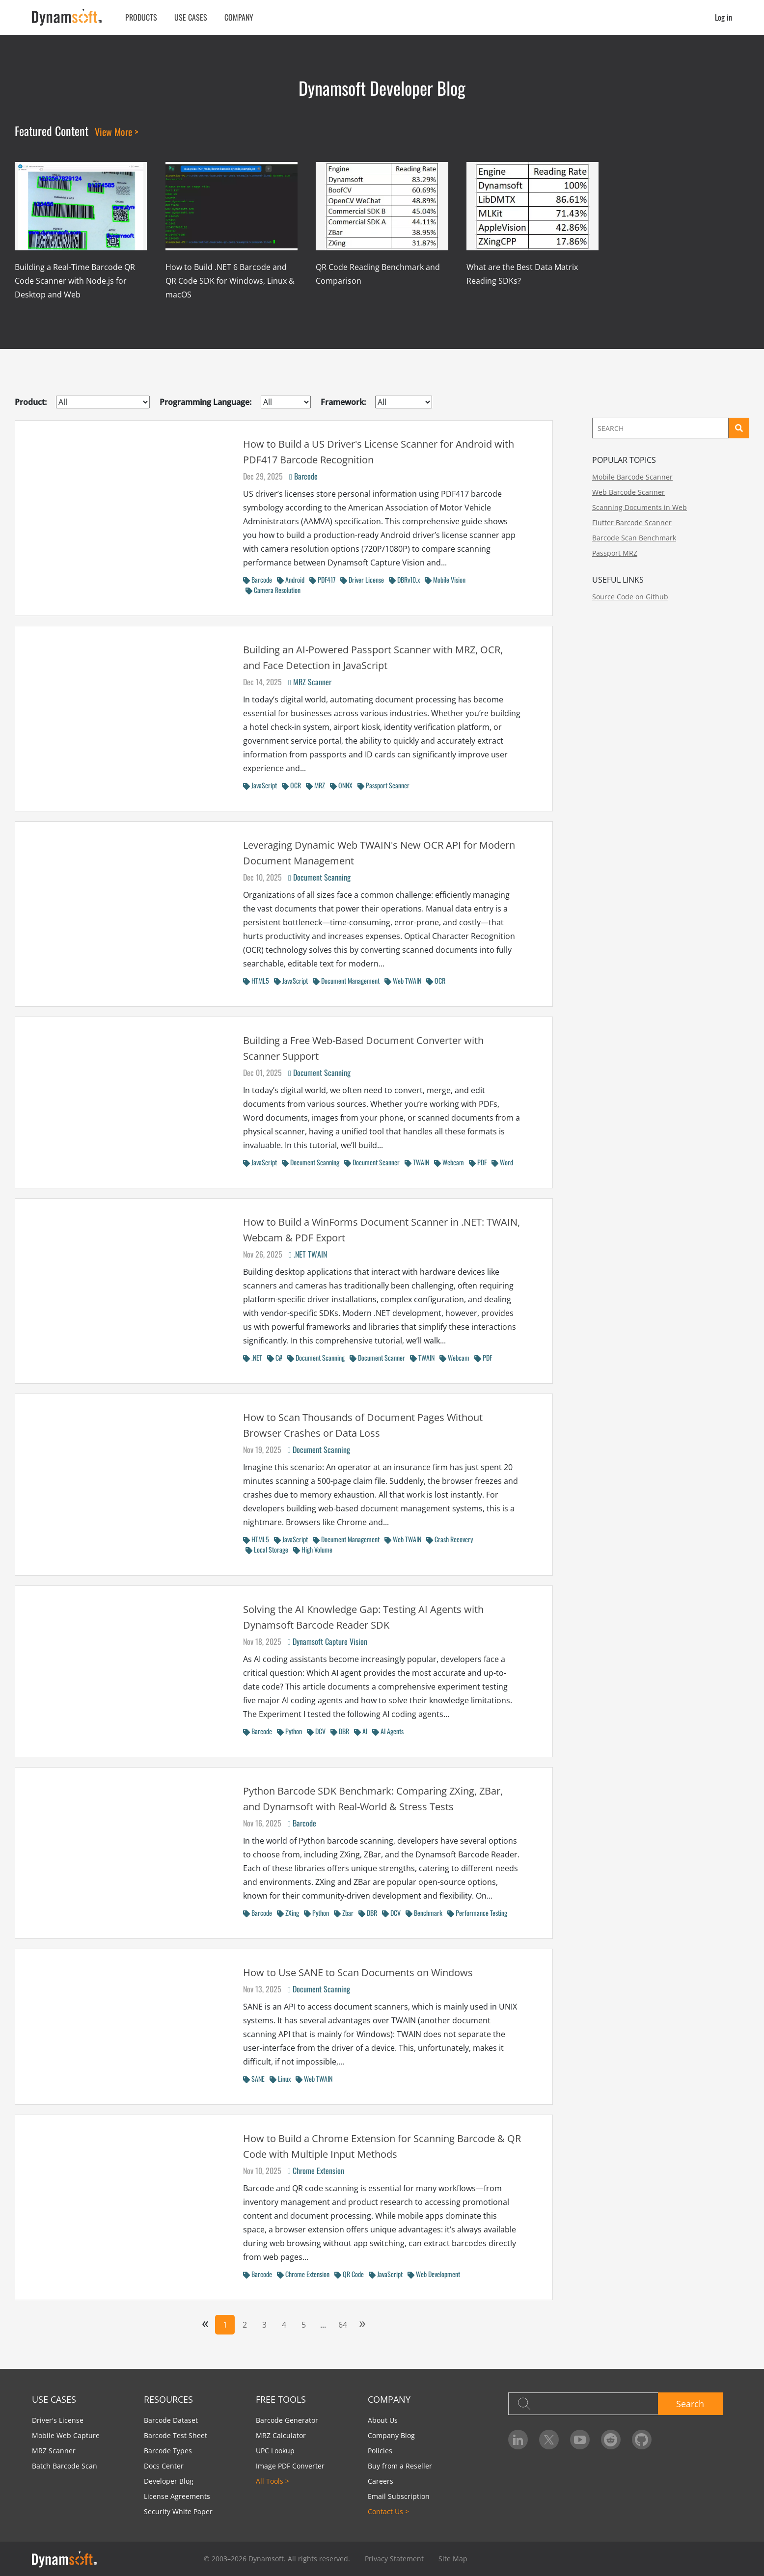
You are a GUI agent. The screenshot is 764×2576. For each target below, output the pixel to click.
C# (274, 1357)
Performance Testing (477, 1912)
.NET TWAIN (308, 1254)
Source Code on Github (630, 596)
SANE (254, 2078)
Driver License (362, 579)
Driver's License (57, 2420)
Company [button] (238, 17)
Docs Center (164, 2465)
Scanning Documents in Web (639, 507)
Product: (31, 402)
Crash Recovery (449, 1539)
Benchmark (424, 1912)
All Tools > (272, 2481)
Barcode (303, 476)
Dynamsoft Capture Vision (327, 1641)
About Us (383, 2420)
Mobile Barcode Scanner (632, 477)
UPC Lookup (275, 2450)
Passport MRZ (614, 553)
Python (289, 1731)
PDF (478, 1162)
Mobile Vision (445, 579)
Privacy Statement (394, 2558)
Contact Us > (388, 2511)
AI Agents (388, 1731)
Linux (280, 2078)
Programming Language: (205, 402)
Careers (380, 2481)
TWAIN (417, 1162)
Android (290, 579)
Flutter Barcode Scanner (632, 522)
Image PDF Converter (290, 2465)
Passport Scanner (383, 785)
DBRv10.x (404, 579)
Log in (723, 17)
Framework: (343, 402)
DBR (339, 1731)
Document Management (346, 980)
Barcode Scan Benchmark (634, 537)
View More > (116, 131)
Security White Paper (178, 2511)
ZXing (288, 1912)
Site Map (452, 2558)
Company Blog (391, 2435)
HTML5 (256, 980)
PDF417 (322, 579)
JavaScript (260, 785)
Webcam (449, 1162)
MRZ (315, 785)
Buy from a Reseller (400, 2465)
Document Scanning (319, 877)
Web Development (434, 2274)
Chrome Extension (316, 2170)
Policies (380, 2450)
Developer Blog (168, 2481)
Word (502, 1162)
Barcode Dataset (171, 2420)
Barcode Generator (287, 2420)
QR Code (349, 2274)
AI (360, 1731)
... (323, 2324)
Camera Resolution (273, 590)
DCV (316, 1731)
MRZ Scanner (309, 682)
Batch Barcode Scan (64, 2465)
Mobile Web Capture (66, 2435)
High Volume (312, 1549)
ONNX (341, 785)
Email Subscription (399, 2496)
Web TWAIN (402, 980)
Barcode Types (168, 2450)
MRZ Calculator (281, 2435)
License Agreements (177, 2496)
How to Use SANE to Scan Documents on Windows (358, 1972)
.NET (252, 1357)
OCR (291, 785)
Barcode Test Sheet (175, 2435)
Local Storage (267, 1549)
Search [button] (690, 2404)
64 (342, 2324)
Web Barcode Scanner (628, 492)
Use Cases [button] (190, 17)
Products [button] (141, 17)
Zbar (344, 1912)
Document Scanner (372, 1162)
